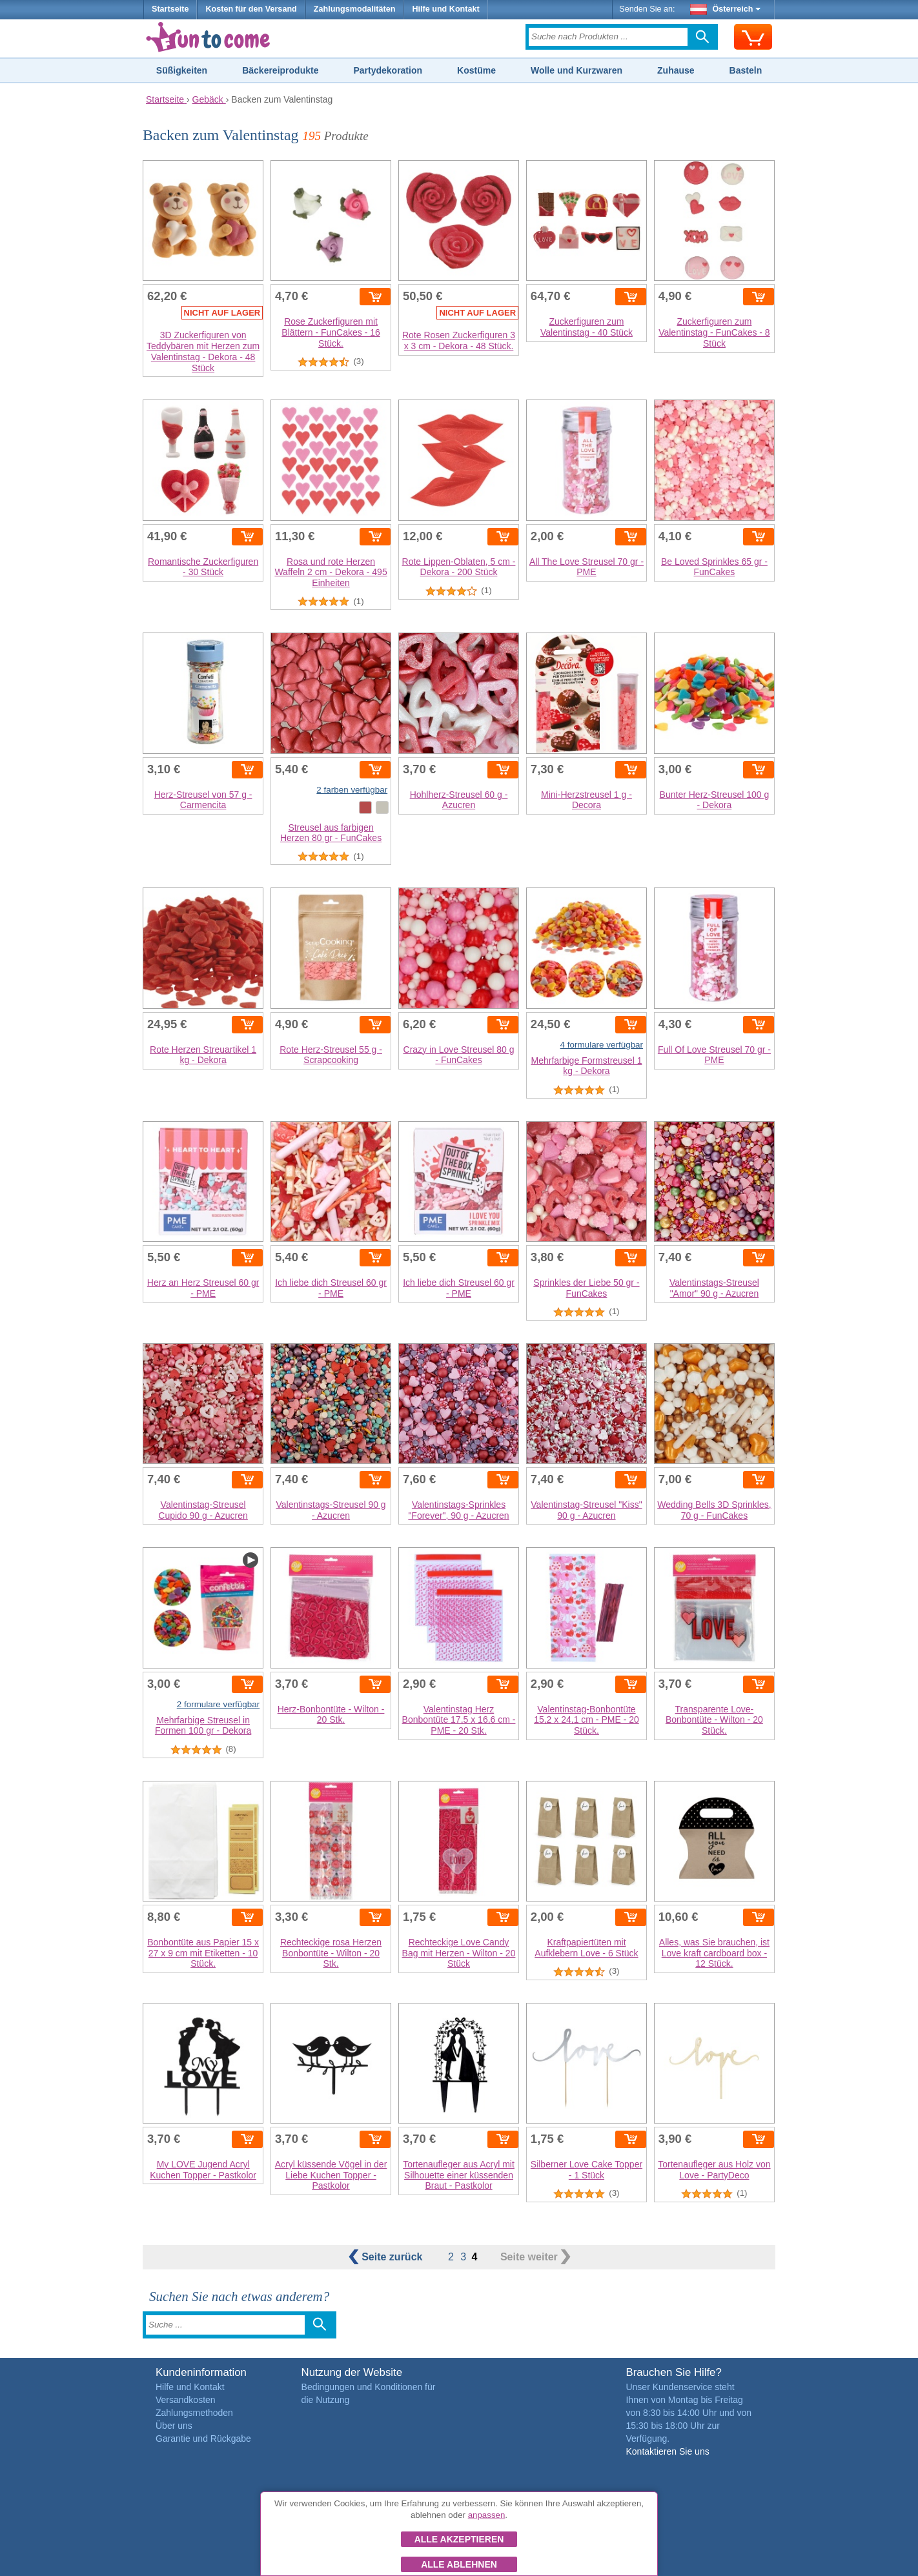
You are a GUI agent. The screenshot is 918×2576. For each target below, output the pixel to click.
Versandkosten (186, 2400)
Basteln (745, 70)
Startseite (170, 9)
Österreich (725, 9)
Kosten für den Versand (250, 9)
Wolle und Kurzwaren (576, 70)
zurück (387, 2257)
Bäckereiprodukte (280, 70)
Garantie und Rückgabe (203, 2438)
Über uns (174, 2425)
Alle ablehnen (459, 2564)
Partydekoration (387, 70)
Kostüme (476, 70)
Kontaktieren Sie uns (667, 2451)
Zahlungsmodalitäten (355, 9)
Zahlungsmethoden (194, 2413)
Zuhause (676, 70)
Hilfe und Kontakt (445, 9)
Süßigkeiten (181, 70)
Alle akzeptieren (459, 2539)
